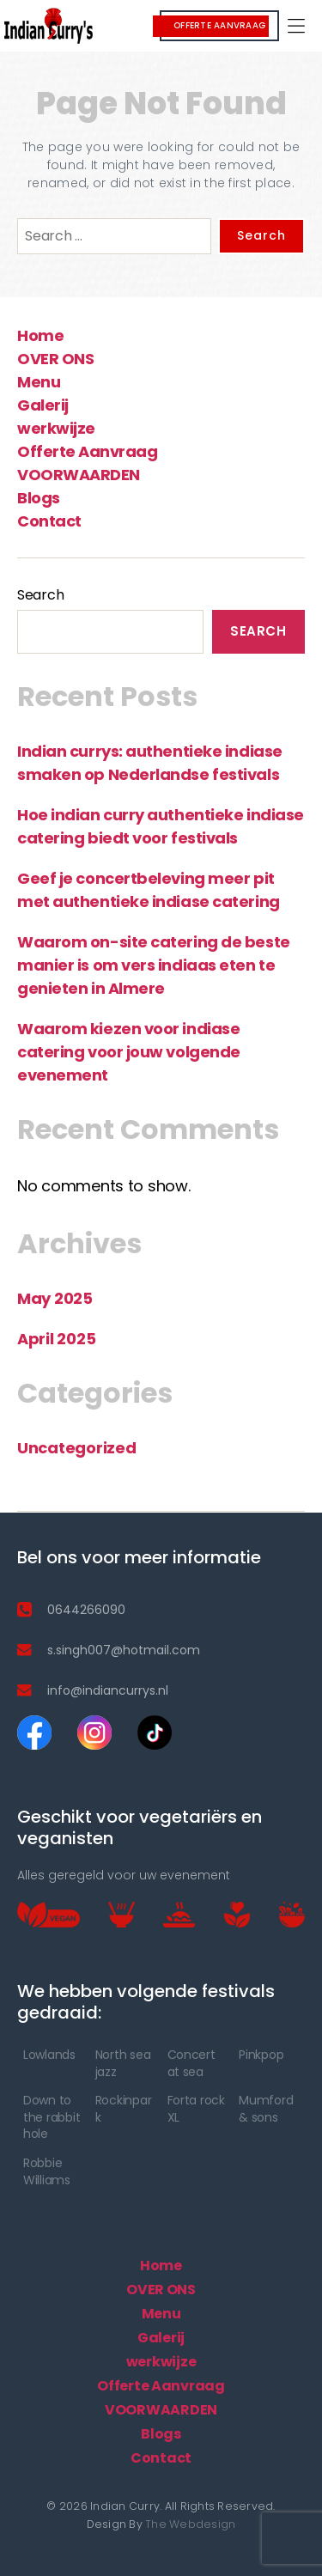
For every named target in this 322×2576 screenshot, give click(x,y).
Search (40, 595)
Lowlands (49, 2054)
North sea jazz (123, 2063)
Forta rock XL (196, 2109)
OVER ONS (55, 358)
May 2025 (55, 1298)
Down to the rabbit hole (51, 2117)
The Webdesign (190, 2524)
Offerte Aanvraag (87, 451)
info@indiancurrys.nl (107, 1690)
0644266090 (86, 1609)
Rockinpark (123, 2109)
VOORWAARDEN (78, 474)
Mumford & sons (266, 2109)
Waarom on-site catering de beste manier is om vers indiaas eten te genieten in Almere (153, 965)
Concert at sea (191, 2063)
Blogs (38, 498)
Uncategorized (77, 1448)
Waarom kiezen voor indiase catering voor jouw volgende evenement (128, 1052)
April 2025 (56, 1338)
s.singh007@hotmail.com (123, 1650)
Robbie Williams (46, 2171)
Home (40, 335)
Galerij (43, 405)
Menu (38, 382)
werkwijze (56, 428)
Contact (49, 521)
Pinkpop (261, 2054)
